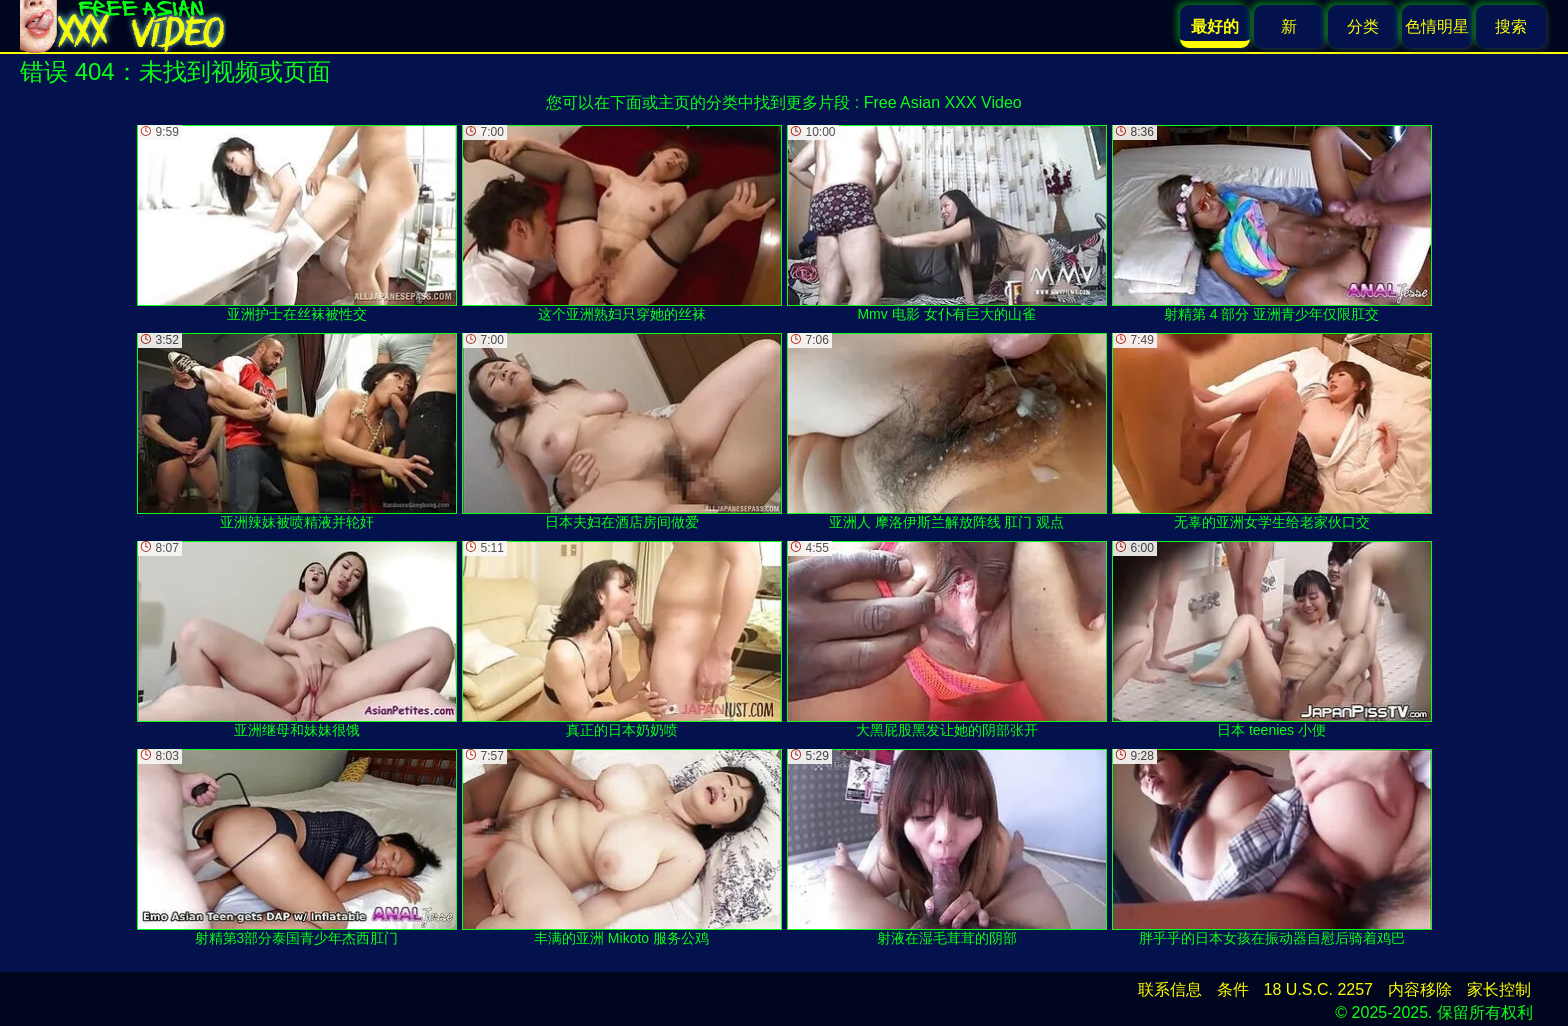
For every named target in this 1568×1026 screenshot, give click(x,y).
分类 (1363, 26)
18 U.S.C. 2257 (1318, 989)
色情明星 (1437, 26)
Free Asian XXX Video (943, 102)
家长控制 (1499, 989)
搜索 (1511, 26)
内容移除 (1420, 989)
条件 (1233, 989)
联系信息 (1170, 989)
